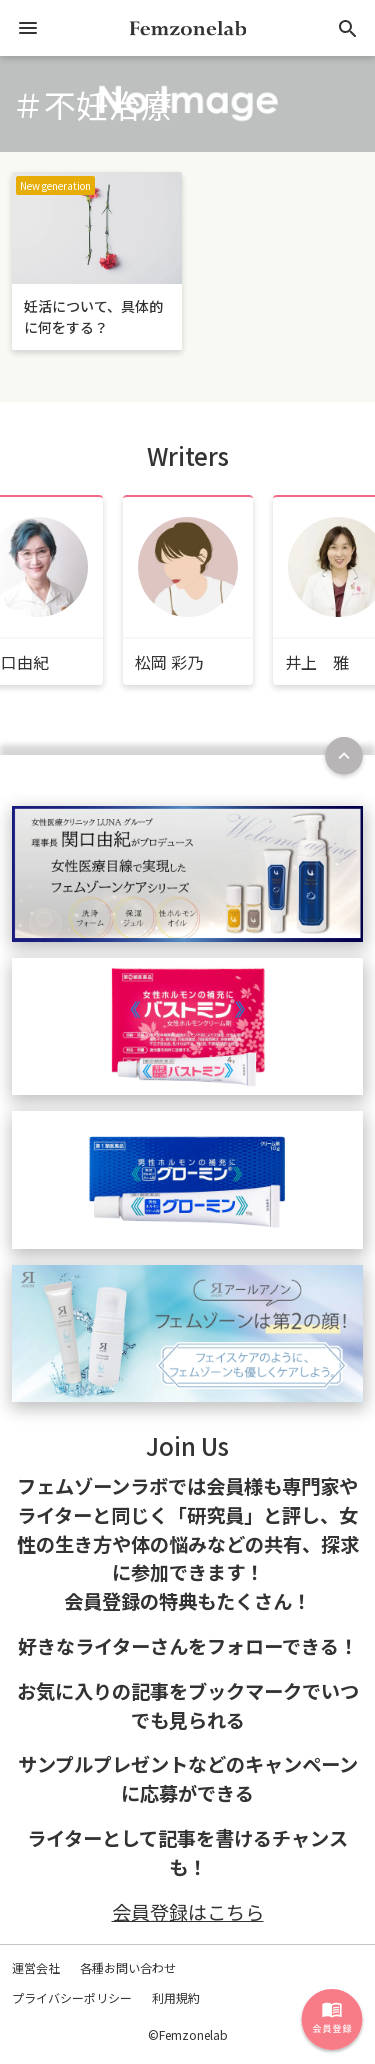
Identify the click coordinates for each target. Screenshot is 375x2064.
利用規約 (176, 1997)
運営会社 (36, 1967)
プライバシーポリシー (72, 1997)
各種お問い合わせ (128, 1967)
